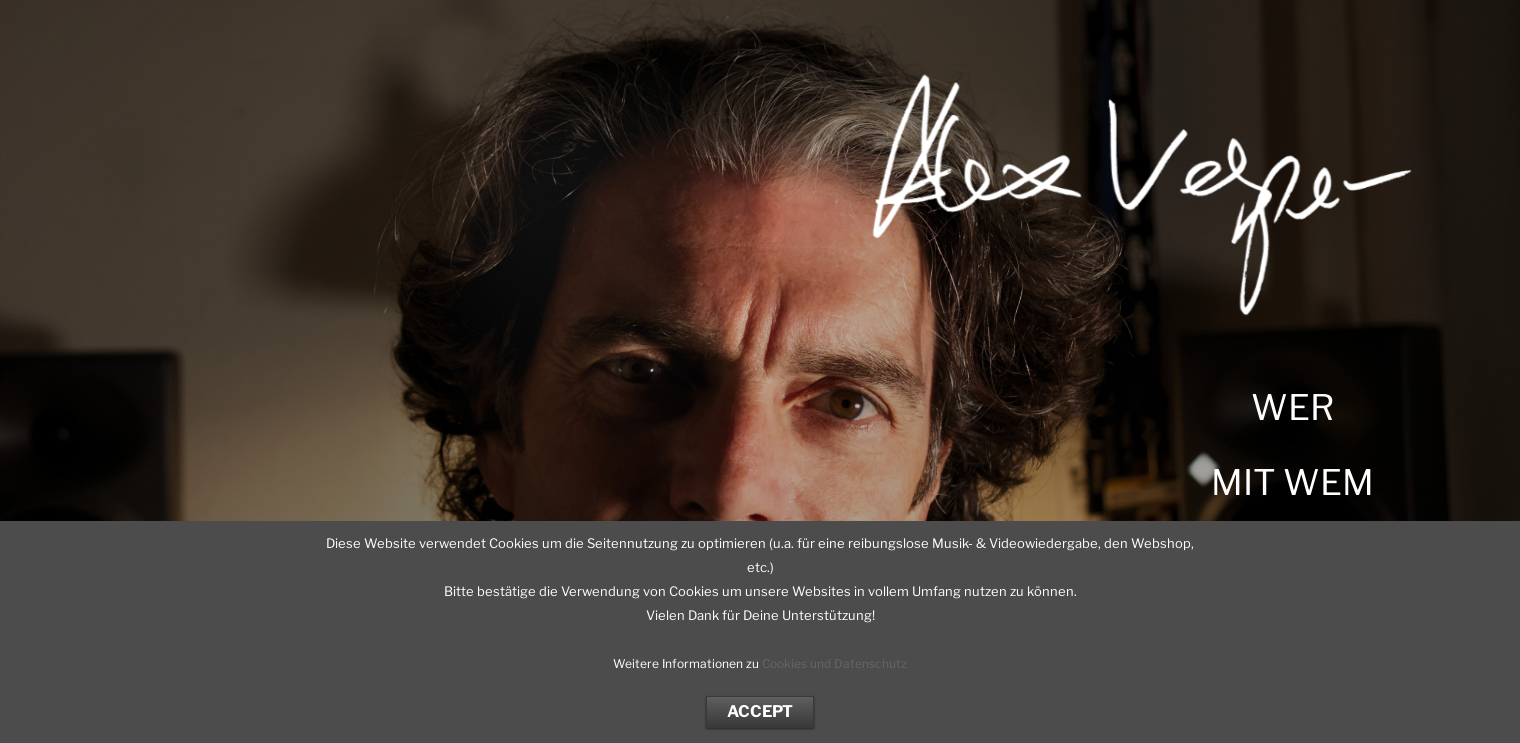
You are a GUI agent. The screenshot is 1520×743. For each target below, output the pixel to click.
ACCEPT (760, 711)
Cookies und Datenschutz (834, 663)
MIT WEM (1292, 482)
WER (1292, 407)
